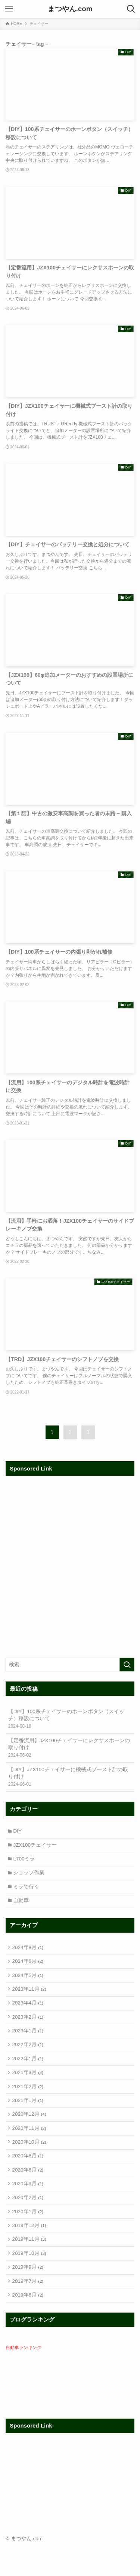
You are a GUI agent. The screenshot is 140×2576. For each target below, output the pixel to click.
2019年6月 (28, 2327)
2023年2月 (28, 2029)
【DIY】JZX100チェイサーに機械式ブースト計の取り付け (70, 1777)
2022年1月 (28, 2073)
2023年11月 (30, 1998)
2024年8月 (28, 1954)
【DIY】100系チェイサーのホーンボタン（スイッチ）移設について (70, 1719)
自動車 (22, 1906)
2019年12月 (30, 2253)
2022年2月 (28, 2058)
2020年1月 (28, 2238)
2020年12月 (30, 2133)
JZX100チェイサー (36, 1846)
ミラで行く (28, 1891)
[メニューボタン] (9, 9)
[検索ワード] (70, 1664)
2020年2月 (28, 2223)
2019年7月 (28, 2312)
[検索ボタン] (131, 9)
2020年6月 (28, 2193)
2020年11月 (30, 2148)
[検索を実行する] (126, 1664)
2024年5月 (28, 1984)
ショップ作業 (30, 1876)
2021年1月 (28, 2118)
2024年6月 (28, 1969)
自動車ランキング (23, 2380)
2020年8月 (28, 2178)
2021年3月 (28, 2088)
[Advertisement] (70, 1570)
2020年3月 (28, 2208)
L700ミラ (25, 1861)
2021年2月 (28, 2103)
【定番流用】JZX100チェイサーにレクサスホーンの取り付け (70, 1748)
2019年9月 (28, 2297)
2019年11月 (30, 2268)
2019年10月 (30, 2282)
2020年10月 (30, 2163)
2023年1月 (28, 2044)
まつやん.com (70, 9)
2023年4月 (28, 2014)
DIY (19, 1831)
